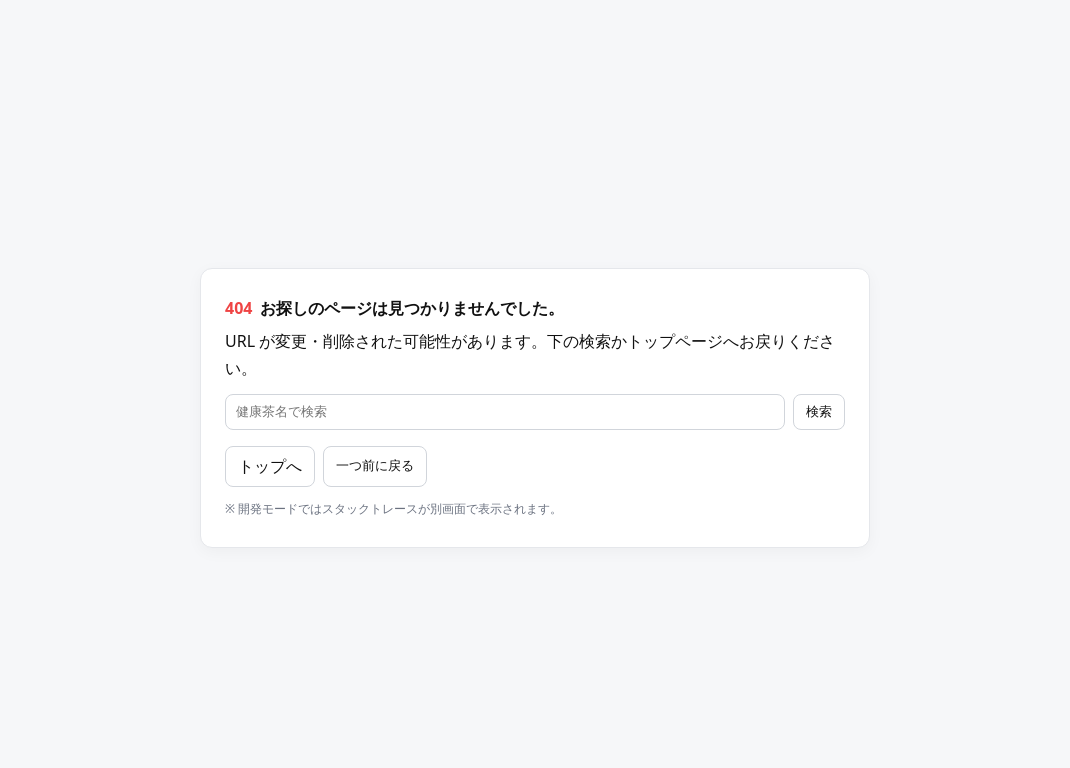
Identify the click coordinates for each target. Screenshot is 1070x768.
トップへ (270, 466)
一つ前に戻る (375, 465)
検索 (819, 411)
